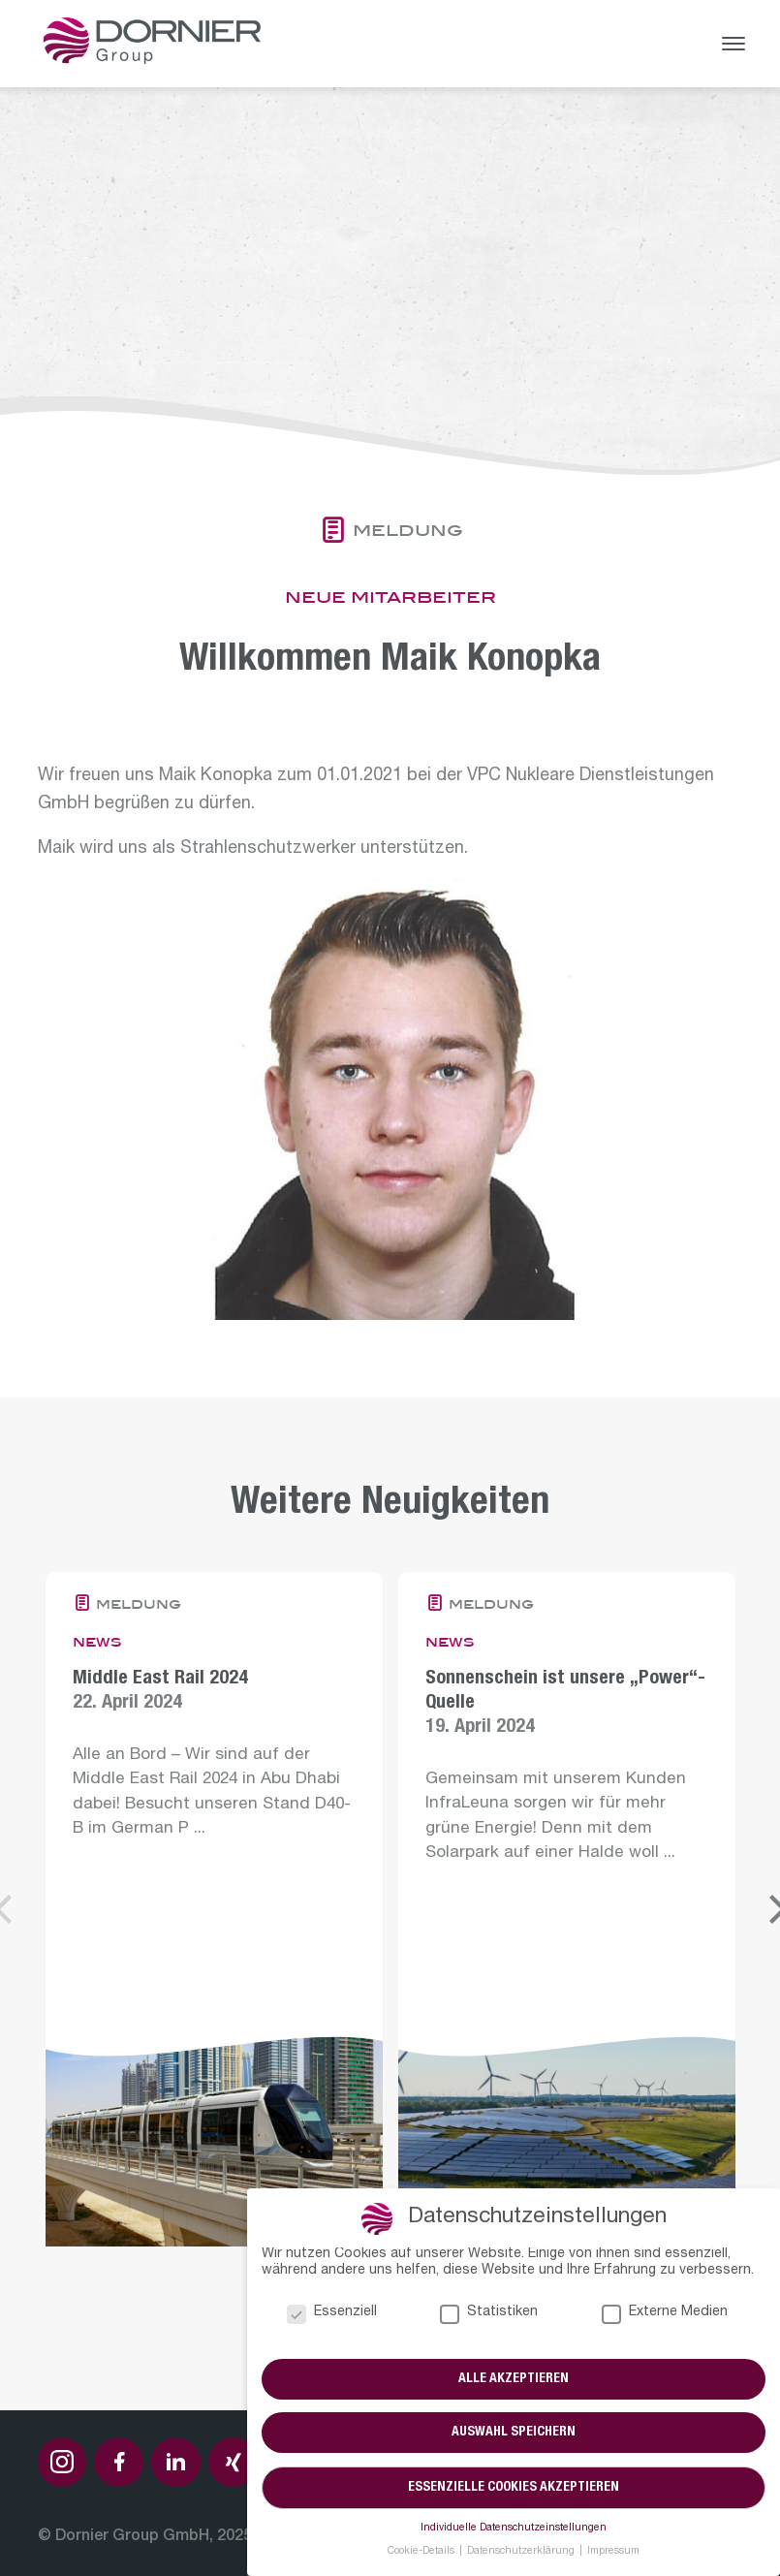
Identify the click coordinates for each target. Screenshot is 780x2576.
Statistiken (489, 2314)
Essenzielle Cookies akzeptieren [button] (513, 2488)
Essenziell (332, 2314)
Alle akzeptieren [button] (513, 2379)
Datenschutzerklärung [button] (522, 2552)
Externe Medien (665, 2314)
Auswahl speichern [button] (514, 2433)
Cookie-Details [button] (422, 2552)
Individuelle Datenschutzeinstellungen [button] (514, 2528)
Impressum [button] (613, 2552)
